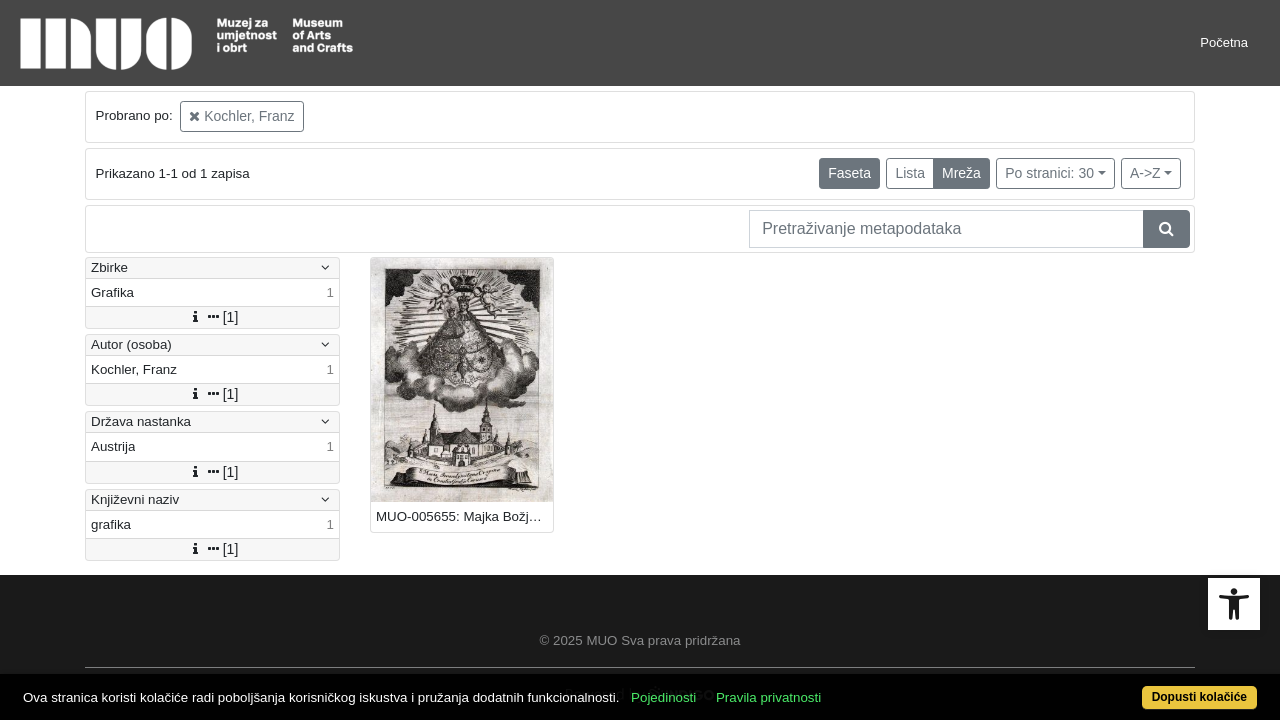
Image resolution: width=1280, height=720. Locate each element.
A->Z (1145, 173)
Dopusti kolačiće (1130, 686)
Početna (1224, 42)
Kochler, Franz (241, 116)
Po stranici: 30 (1049, 173)
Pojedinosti (727, 686)
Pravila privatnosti (832, 686)
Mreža (961, 173)
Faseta (849, 173)
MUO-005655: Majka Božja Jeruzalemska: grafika (464, 516)
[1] (213, 317)
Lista (910, 173)
